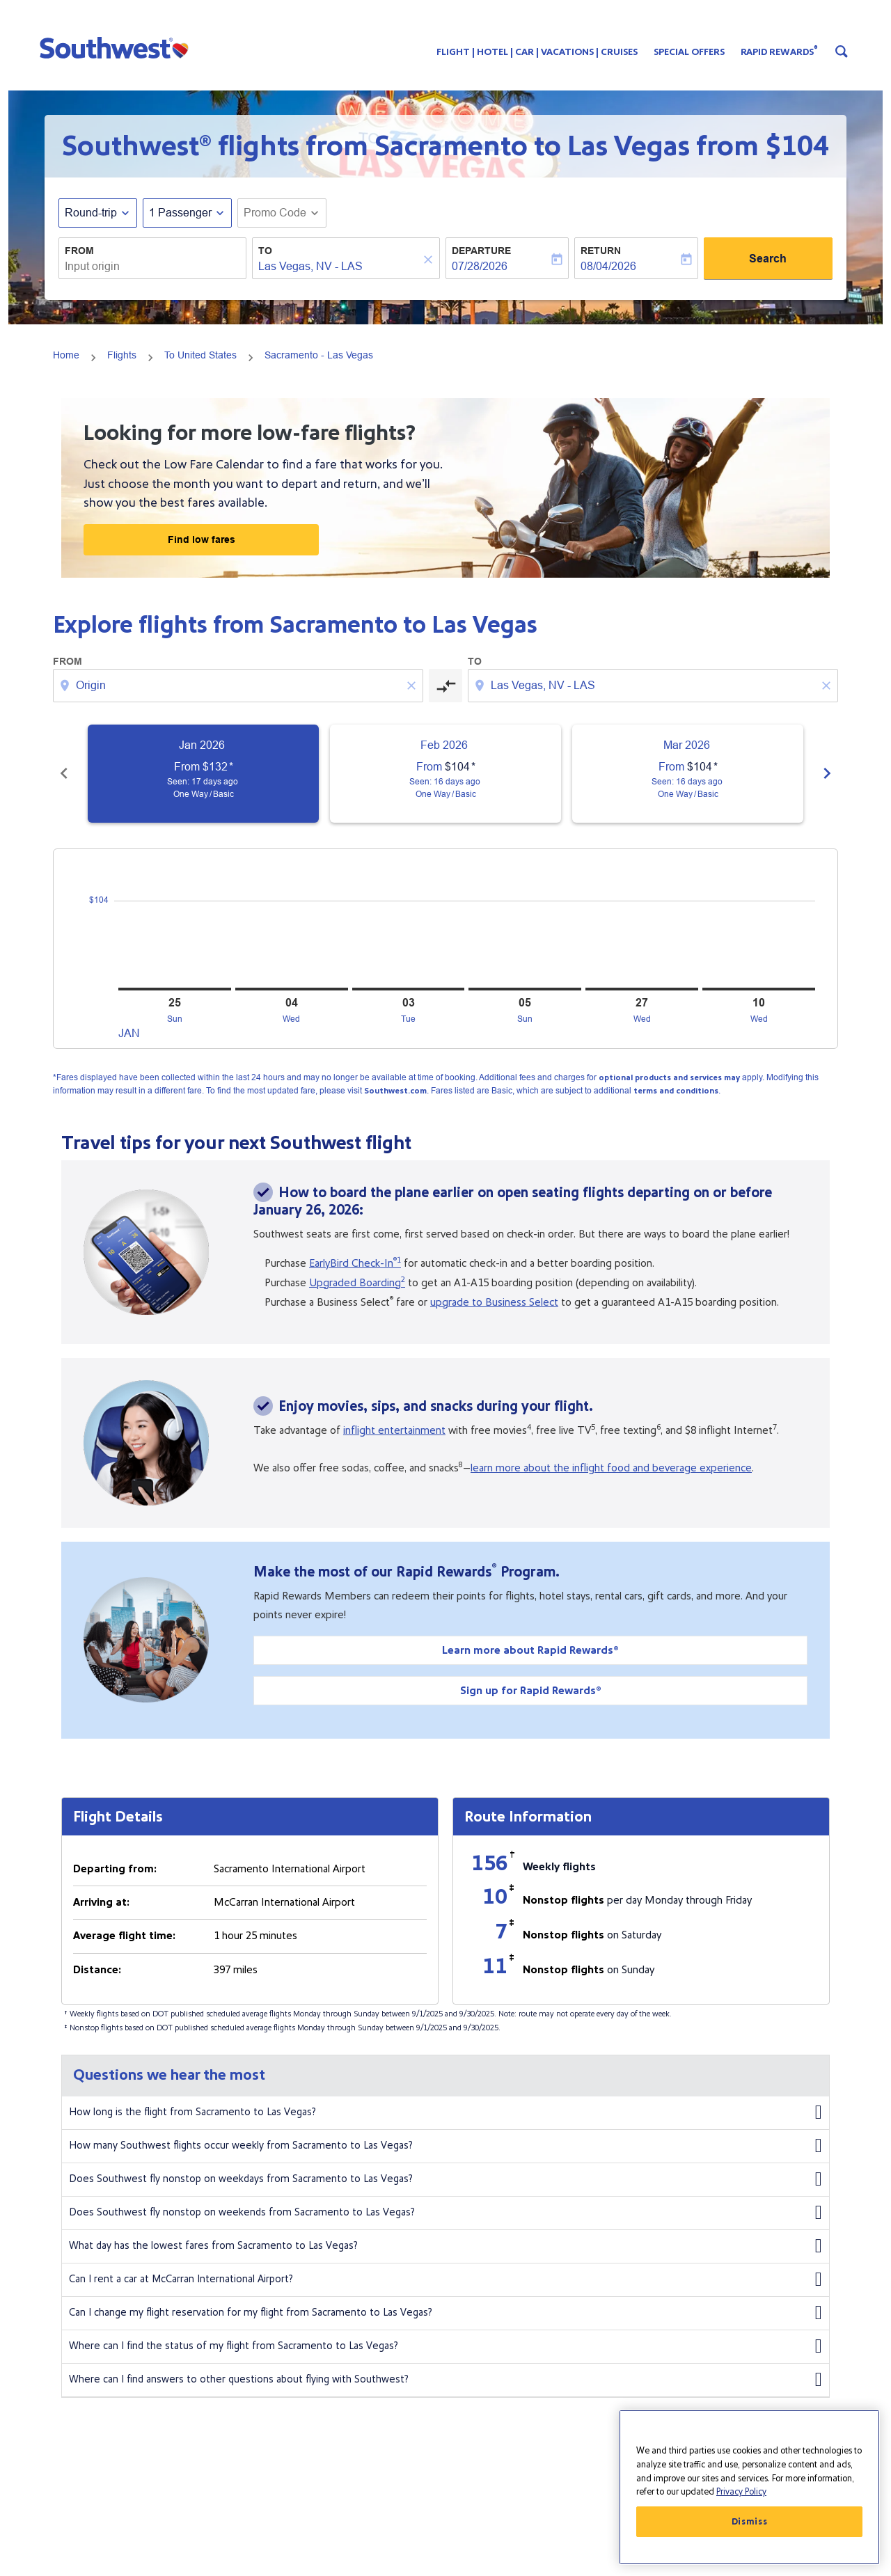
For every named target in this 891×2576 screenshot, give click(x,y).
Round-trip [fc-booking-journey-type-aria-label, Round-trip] (91, 213)
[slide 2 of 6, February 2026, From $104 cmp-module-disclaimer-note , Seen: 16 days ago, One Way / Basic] (445, 774)
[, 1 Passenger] (180, 213)
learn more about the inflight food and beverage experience (611, 1468)
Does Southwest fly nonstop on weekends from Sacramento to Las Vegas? (445, 2212)
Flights (121, 355)
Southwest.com (395, 1091)
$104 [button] (797, 146)
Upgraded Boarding (357, 1283)
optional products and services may (669, 1078)
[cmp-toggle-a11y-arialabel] (445, 685)
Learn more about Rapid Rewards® (530, 1650)
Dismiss (750, 2521)
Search (768, 258)
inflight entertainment (394, 1430)
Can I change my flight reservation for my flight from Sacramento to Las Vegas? (445, 2313)
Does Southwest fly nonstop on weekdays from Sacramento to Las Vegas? (445, 2179)
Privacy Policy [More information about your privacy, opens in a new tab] (741, 2491)
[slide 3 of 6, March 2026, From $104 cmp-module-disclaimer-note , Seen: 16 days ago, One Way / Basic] (687, 774)
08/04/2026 (608, 266)
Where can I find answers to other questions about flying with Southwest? (445, 2379)
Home (66, 355)
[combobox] (152, 266)
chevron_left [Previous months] (64, 773)
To (265, 250)
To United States (200, 355)
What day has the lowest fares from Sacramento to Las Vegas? (445, 2246)
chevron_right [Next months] (827, 773)
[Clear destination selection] (828, 686)
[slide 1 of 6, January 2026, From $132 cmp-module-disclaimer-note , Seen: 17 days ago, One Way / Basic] (203, 774)
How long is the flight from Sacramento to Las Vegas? (445, 2112)
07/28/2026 (479, 266)
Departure (481, 250)
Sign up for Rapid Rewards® (530, 1691)
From (79, 250)
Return (601, 250)
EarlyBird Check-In (355, 1263)
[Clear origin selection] (413, 686)
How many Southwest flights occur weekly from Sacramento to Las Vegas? (445, 2145)
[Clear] (430, 259)
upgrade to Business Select (494, 1302)
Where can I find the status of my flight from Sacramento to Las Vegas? (445, 2346)
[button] (117, 47)
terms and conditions (675, 1091)
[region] (749, 2487)
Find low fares (201, 539)
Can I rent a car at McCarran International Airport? (445, 2279)
